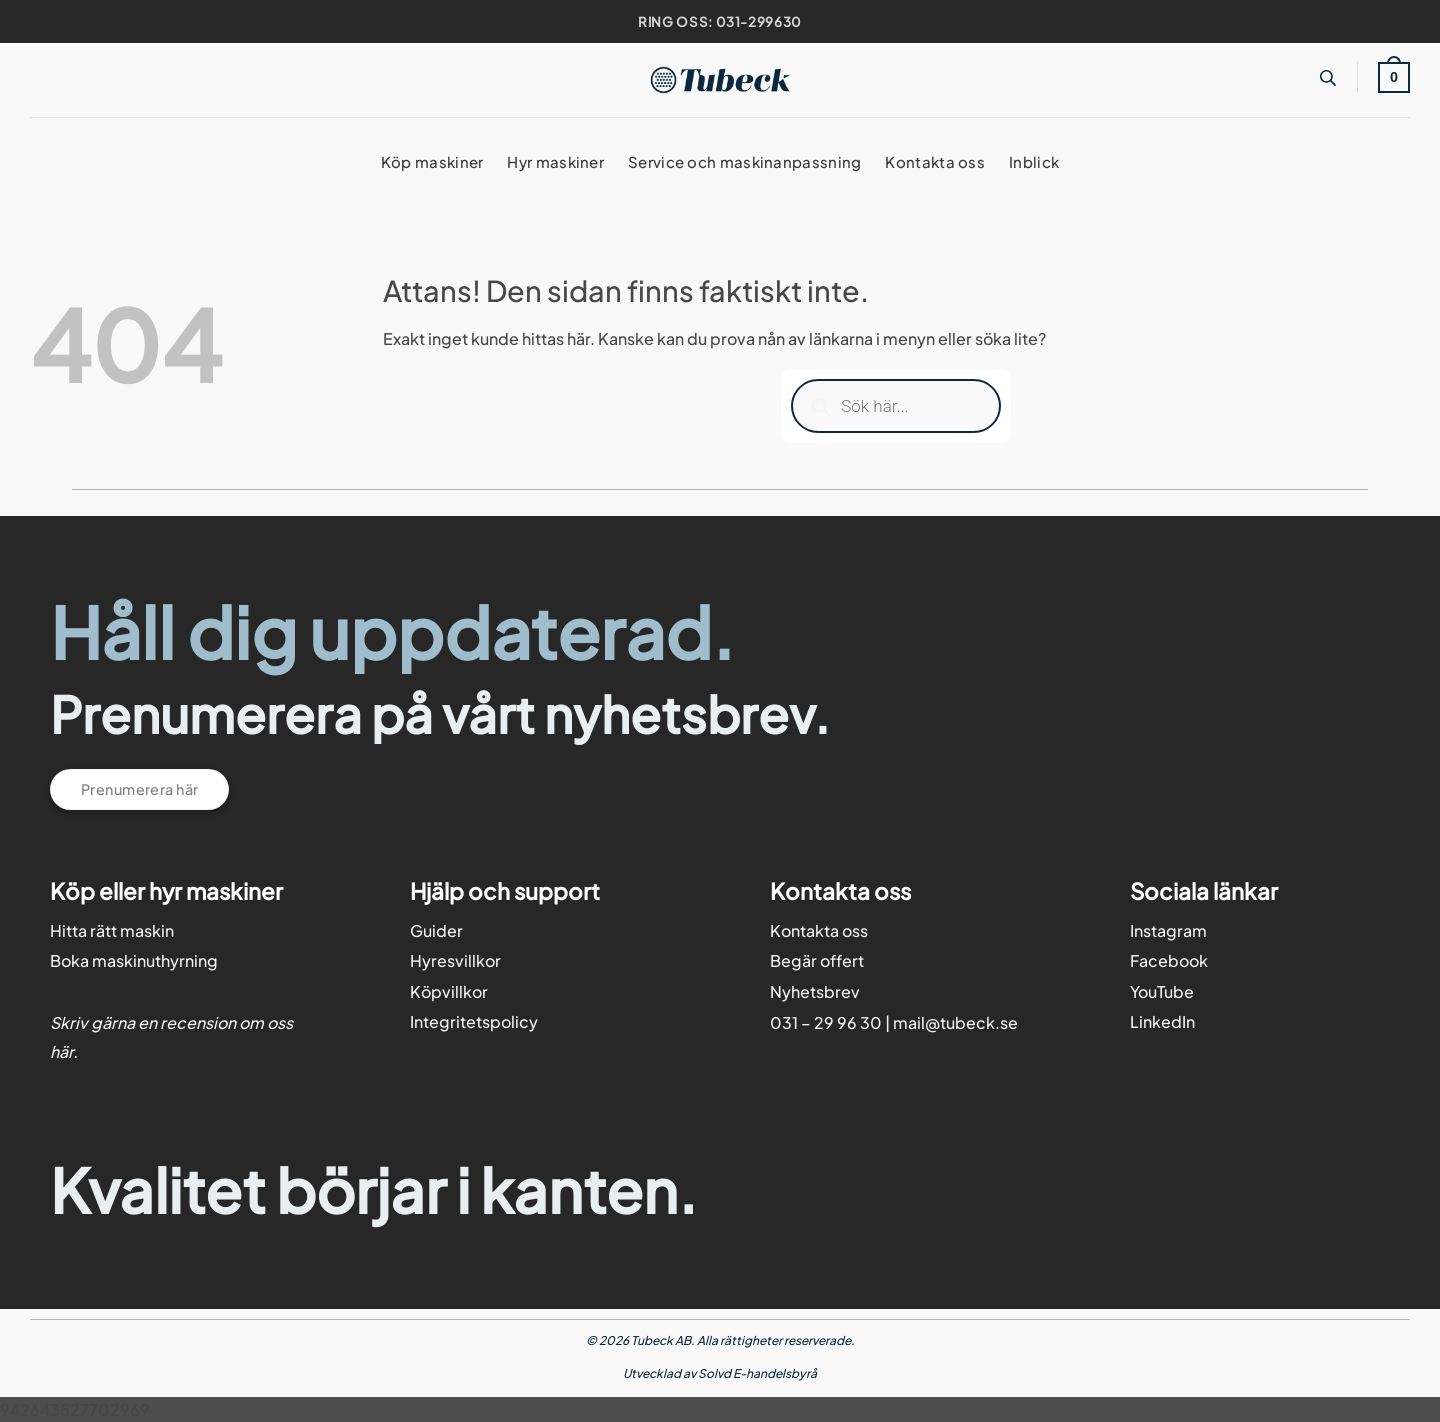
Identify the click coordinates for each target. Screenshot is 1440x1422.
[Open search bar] (1328, 77)
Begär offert (817, 960)
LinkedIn (1162, 1021)
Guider (436, 930)
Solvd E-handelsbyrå (757, 1373)
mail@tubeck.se (955, 1022)
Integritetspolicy (474, 1021)
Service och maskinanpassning (744, 161)
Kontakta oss (935, 161)
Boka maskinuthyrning (134, 960)
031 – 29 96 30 (826, 1022)
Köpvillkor (449, 991)
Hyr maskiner (555, 161)
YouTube (1162, 991)
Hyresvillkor (455, 960)
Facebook (1169, 960)
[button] (1394, 77)
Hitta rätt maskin (112, 930)
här (61, 1051)
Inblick (1034, 161)
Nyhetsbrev (815, 991)
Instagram (1168, 930)
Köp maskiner (432, 161)
